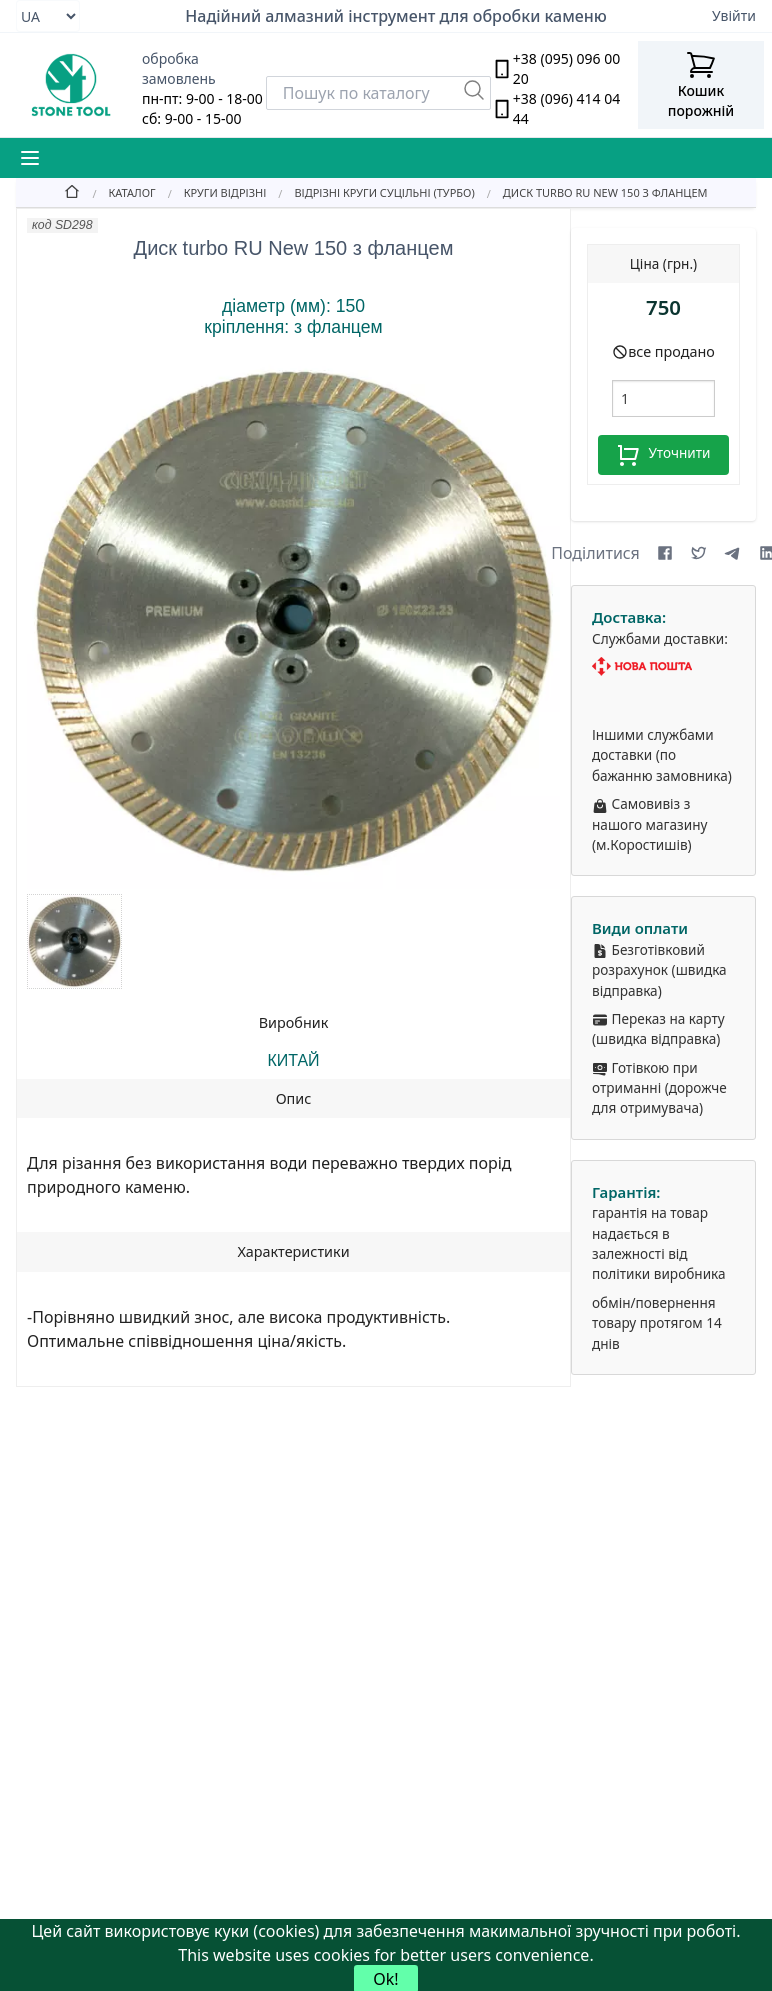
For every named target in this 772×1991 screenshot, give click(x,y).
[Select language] (48, 16)
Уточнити (663, 455)
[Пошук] (474, 90)
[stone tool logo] (71, 85)
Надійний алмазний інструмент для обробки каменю (396, 16)
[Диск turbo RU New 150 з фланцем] (591, 192)
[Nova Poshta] (663, 666)
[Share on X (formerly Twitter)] (699, 553)
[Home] (72, 192)
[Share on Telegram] (733, 553)
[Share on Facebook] (665, 553)
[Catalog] (117, 192)
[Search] (378, 93)
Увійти (734, 15)
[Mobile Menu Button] (30, 158)
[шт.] (663, 398)
